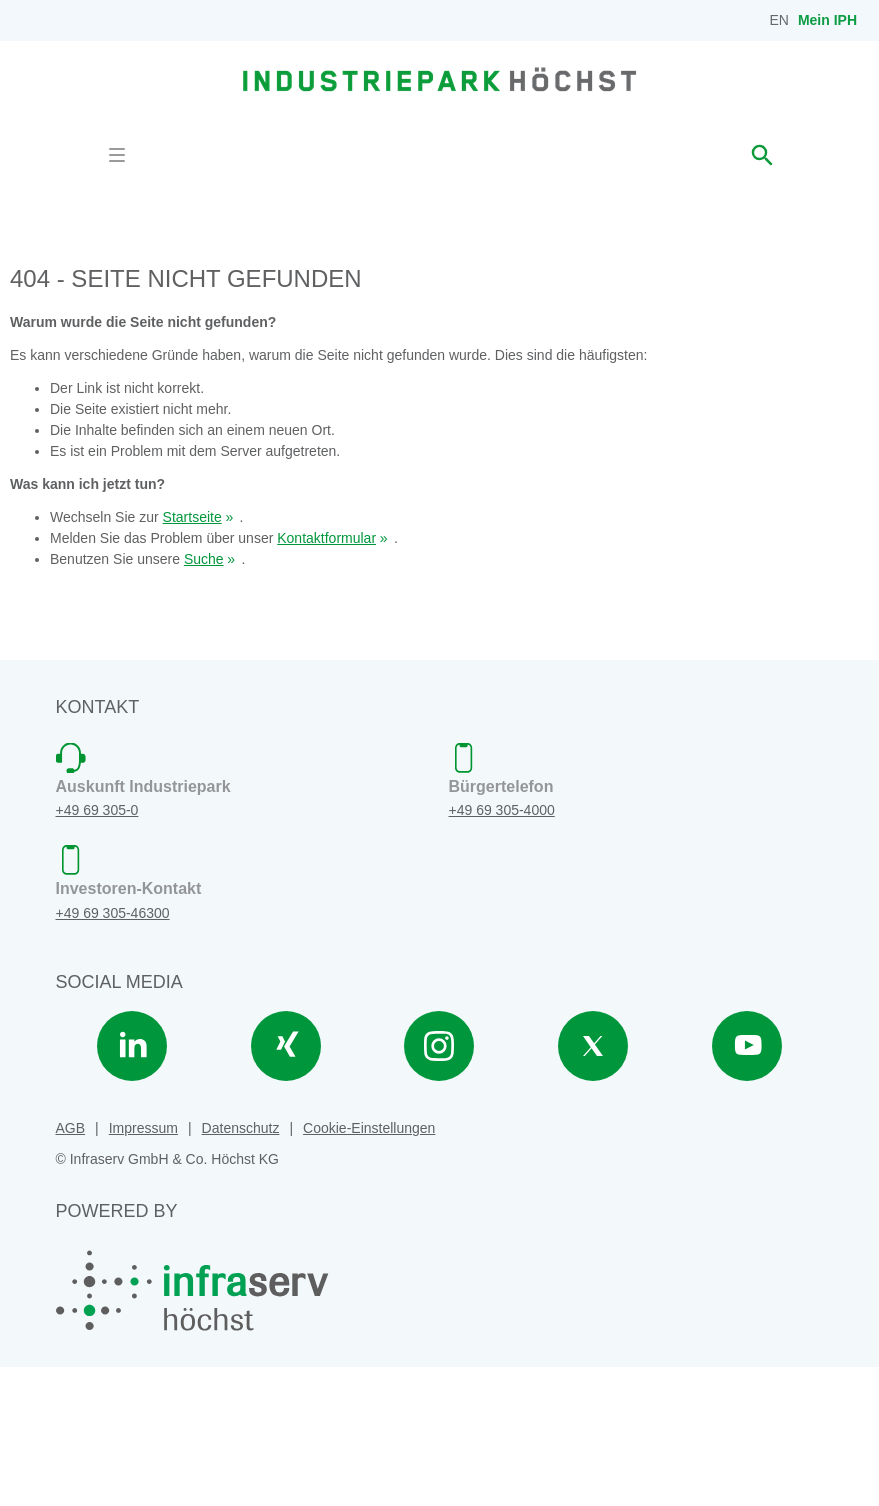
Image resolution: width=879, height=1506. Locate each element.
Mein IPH (827, 20)
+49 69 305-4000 (502, 950)
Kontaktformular (326, 677)
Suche (204, 698)
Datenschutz (241, 1267)
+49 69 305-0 (97, 950)
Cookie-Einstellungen (369, 1267)
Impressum (143, 1267)
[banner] (439, 79)
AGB (71, 1267)
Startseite (192, 656)
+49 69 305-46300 (113, 1052)
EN (779, 20)
